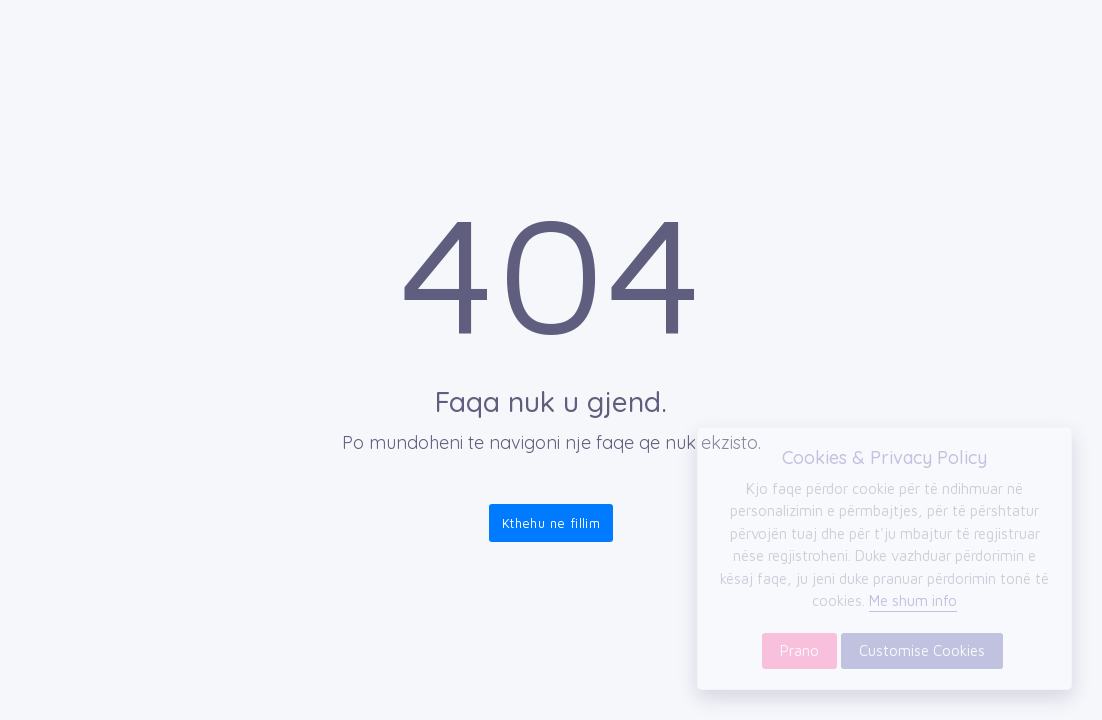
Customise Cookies (922, 650)
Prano (799, 650)
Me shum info (913, 600)
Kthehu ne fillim (551, 523)
